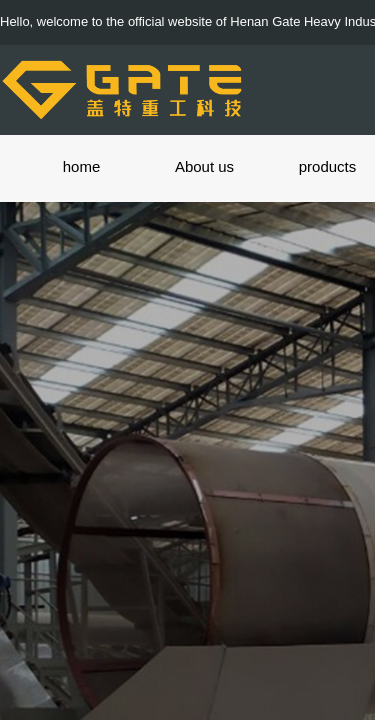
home (82, 166)
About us (204, 166)
